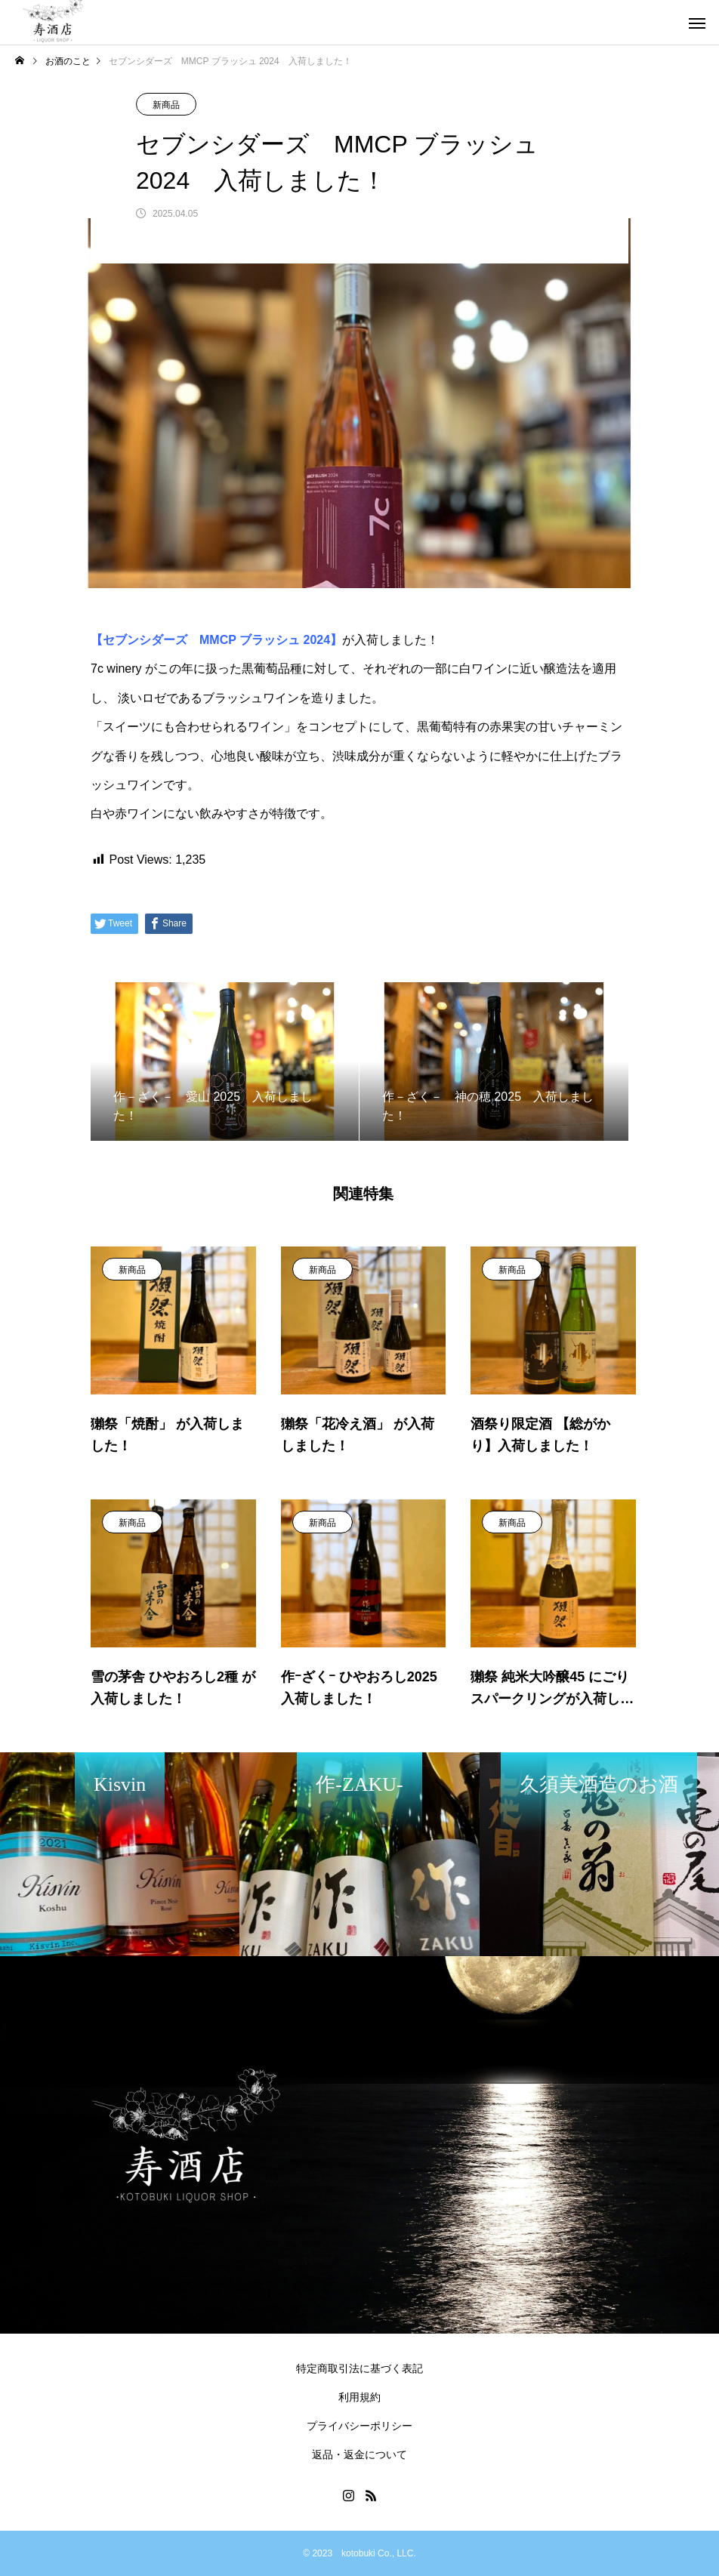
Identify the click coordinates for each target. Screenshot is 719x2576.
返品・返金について (359, 2454)
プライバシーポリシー (359, 2426)
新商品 (166, 105)
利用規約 (359, 2397)
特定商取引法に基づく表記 (359, 2368)
